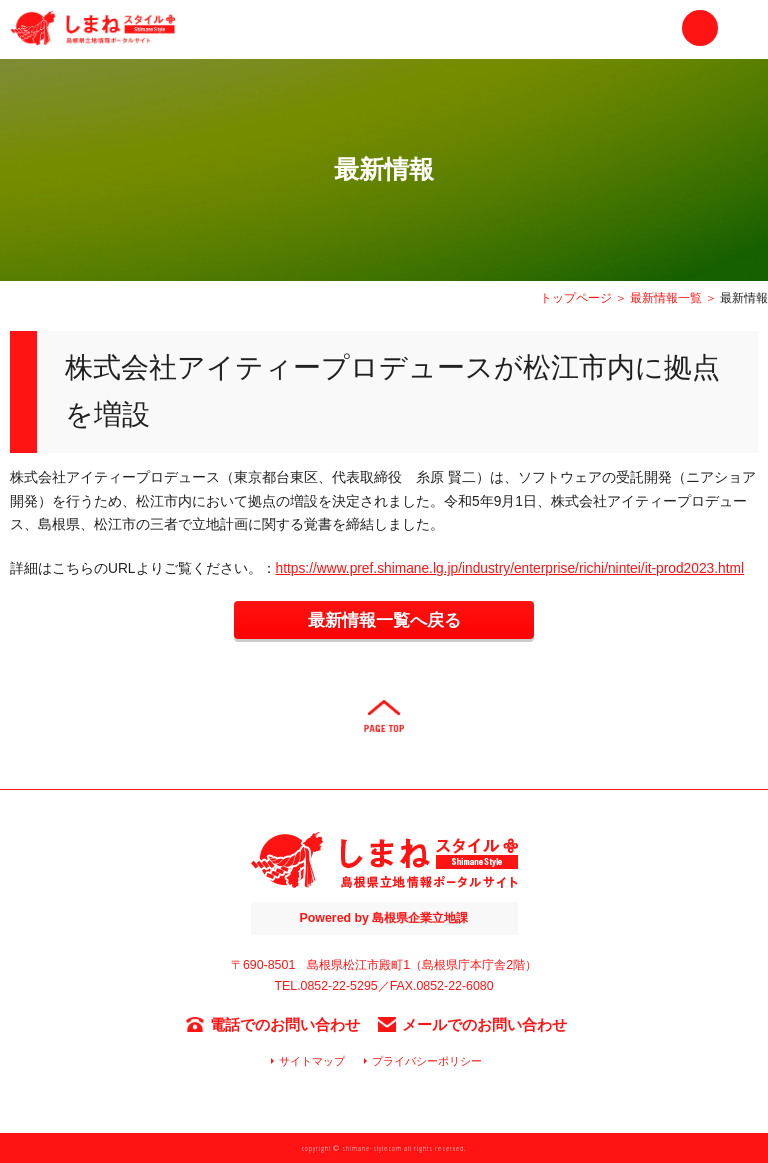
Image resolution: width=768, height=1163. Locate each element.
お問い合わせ (700, 28)
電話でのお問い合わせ (285, 1025)
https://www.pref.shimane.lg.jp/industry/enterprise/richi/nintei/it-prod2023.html (510, 568)
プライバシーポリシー (427, 1061)
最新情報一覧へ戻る (384, 620)
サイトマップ (312, 1061)
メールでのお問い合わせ (484, 1025)
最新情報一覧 (666, 298)
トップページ (576, 298)
